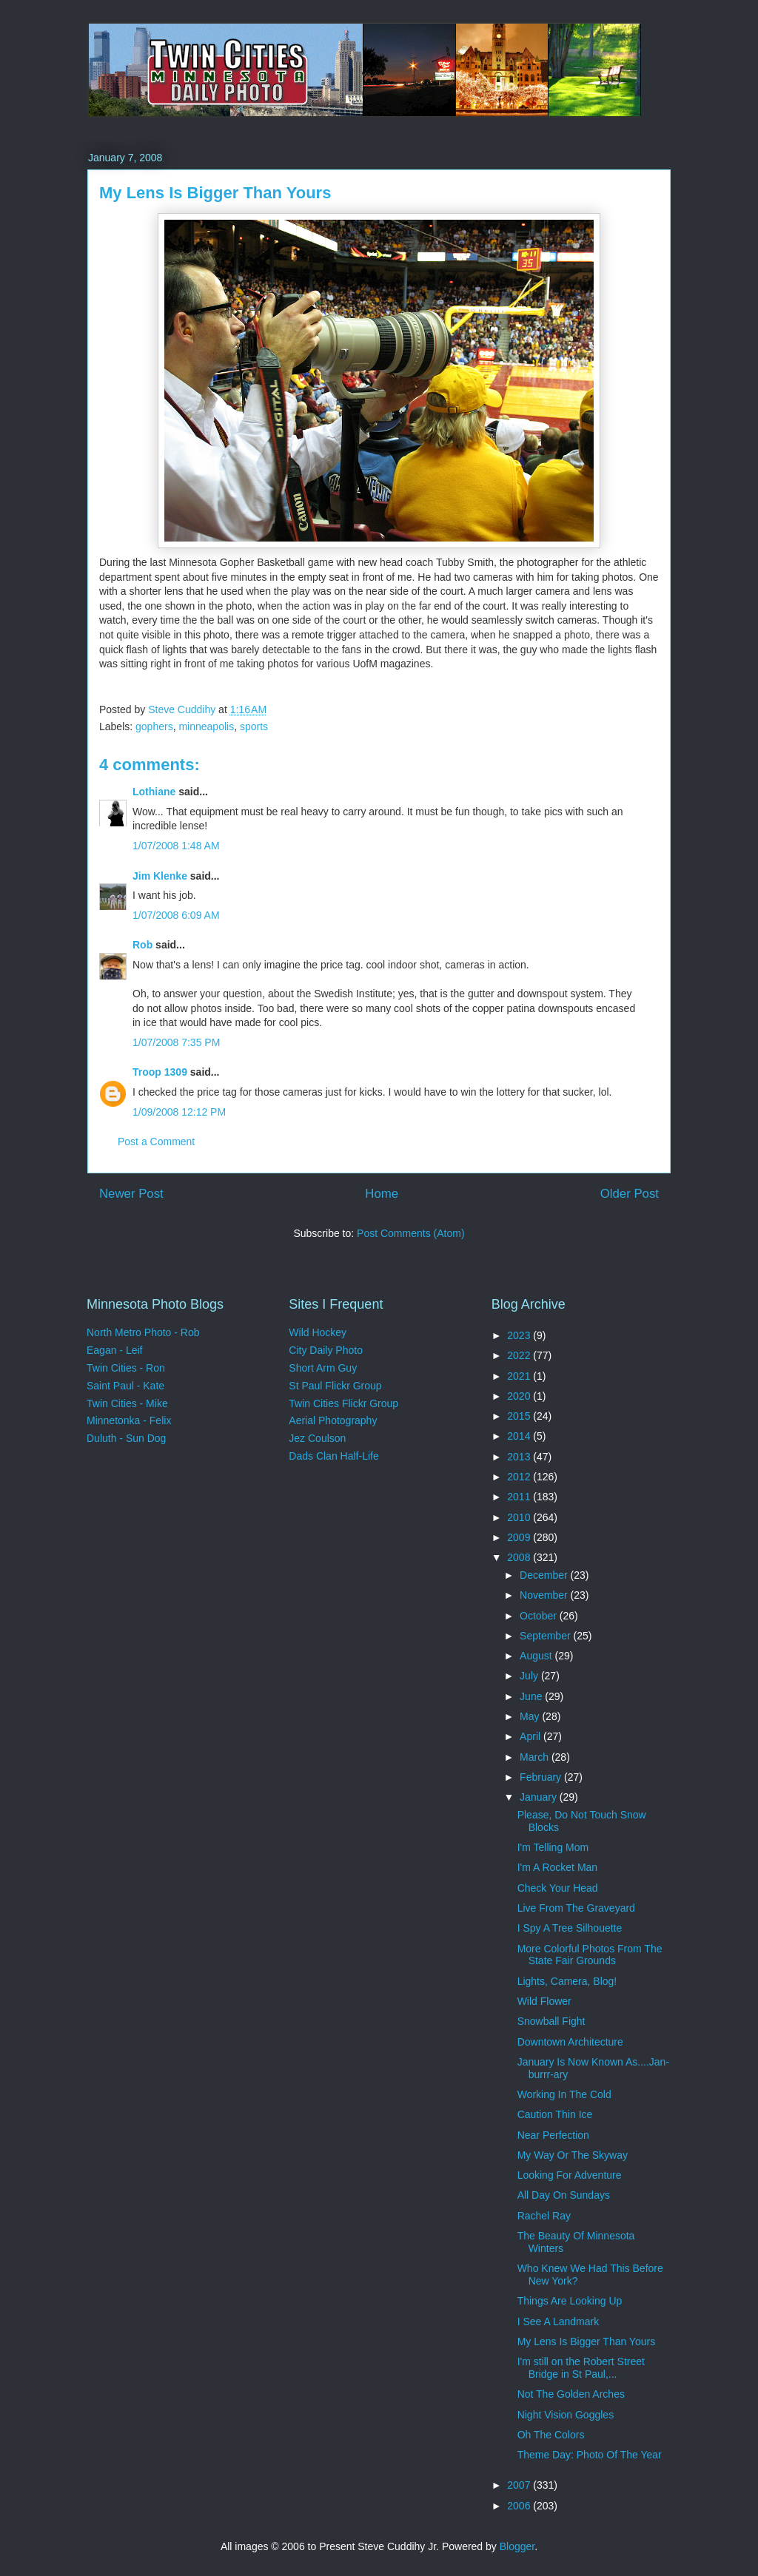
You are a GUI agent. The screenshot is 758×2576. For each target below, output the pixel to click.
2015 (520, 1416)
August (537, 1656)
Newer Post (131, 1194)
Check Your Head (557, 1888)
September (546, 1636)
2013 (520, 1457)
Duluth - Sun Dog (126, 1438)
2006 (520, 2506)
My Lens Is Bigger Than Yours (586, 2341)
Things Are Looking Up (570, 2301)
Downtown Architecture (570, 2042)
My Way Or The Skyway (572, 2155)
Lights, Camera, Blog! (567, 1981)
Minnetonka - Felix (129, 1420)
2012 (520, 1477)
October (540, 1616)
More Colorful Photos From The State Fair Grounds (590, 1955)
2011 (520, 1497)
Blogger (517, 2546)
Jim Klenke (160, 876)
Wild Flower (544, 2001)
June (532, 1696)
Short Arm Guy (323, 1368)
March (535, 1757)
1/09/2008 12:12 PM (179, 1112)
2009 (520, 1537)
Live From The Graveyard (576, 1908)
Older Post (629, 1194)
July (530, 1676)
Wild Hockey (317, 1332)
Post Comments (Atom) (410, 1233)
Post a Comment (156, 1141)
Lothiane (154, 792)
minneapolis (206, 726)
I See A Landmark (558, 2321)
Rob (142, 945)
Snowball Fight (551, 2021)
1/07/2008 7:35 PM (176, 1042)
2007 (520, 2485)
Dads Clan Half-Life (333, 1456)
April (531, 1736)
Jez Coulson (317, 1438)
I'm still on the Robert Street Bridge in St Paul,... (581, 2368)
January (540, 1797)
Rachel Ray (544, 2216)
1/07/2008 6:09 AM (176, 915)
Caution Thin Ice (555, 2114)
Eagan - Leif (115, 1350)
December (545, 1575)
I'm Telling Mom (553, 1847)
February (542, 1777)
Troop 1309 (160, 1072)
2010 (520, 1517)
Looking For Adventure (569, 2175)
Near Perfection (553, 2135)
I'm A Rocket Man (557, 1867)
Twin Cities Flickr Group (343, 1403)
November (545, 1595)
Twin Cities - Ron (126, 1368)
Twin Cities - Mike (127, 1403)
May (531, 1716)
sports (254, 726)
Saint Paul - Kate (125, 1386)
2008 (520, 1557)
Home (381, 1194)
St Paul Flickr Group (335, 1386)
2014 (520, 1436)
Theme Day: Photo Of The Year (589, 2455)
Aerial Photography (333, 1420)
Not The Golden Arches (571, 2394)
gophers (154, 726)
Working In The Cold (564, 2094)
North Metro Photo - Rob (143, 1332)
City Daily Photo (326, 1350)
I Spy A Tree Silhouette (570, 1928)
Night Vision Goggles (565, 2415)
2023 (520, 1335)
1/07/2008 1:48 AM (176, 846)
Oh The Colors (551, 2435)
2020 (520, 1396)
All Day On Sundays (563, 2195)
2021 (520, 1376)
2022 (520, 1355)
